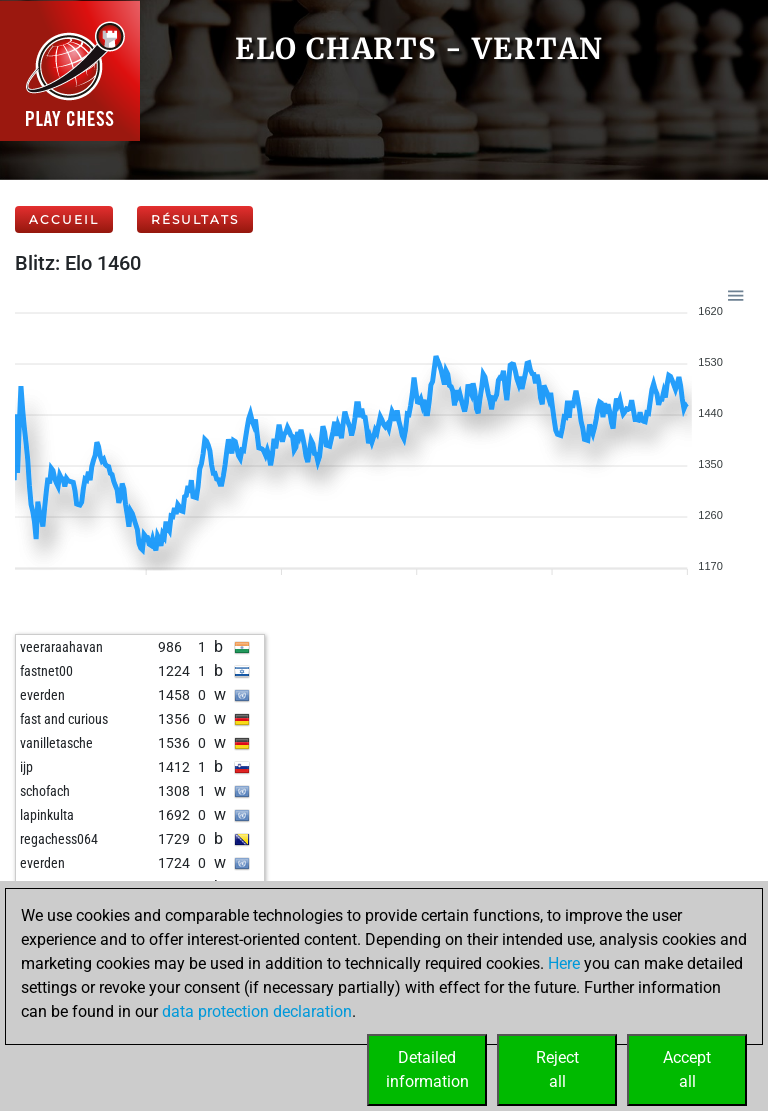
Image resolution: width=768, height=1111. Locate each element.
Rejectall (557, 1069)
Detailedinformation (427, 1069)
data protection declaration (257, 1011)
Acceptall (687, 1069)
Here (564, 963)
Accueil (64, 219)
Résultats (195, 219)
